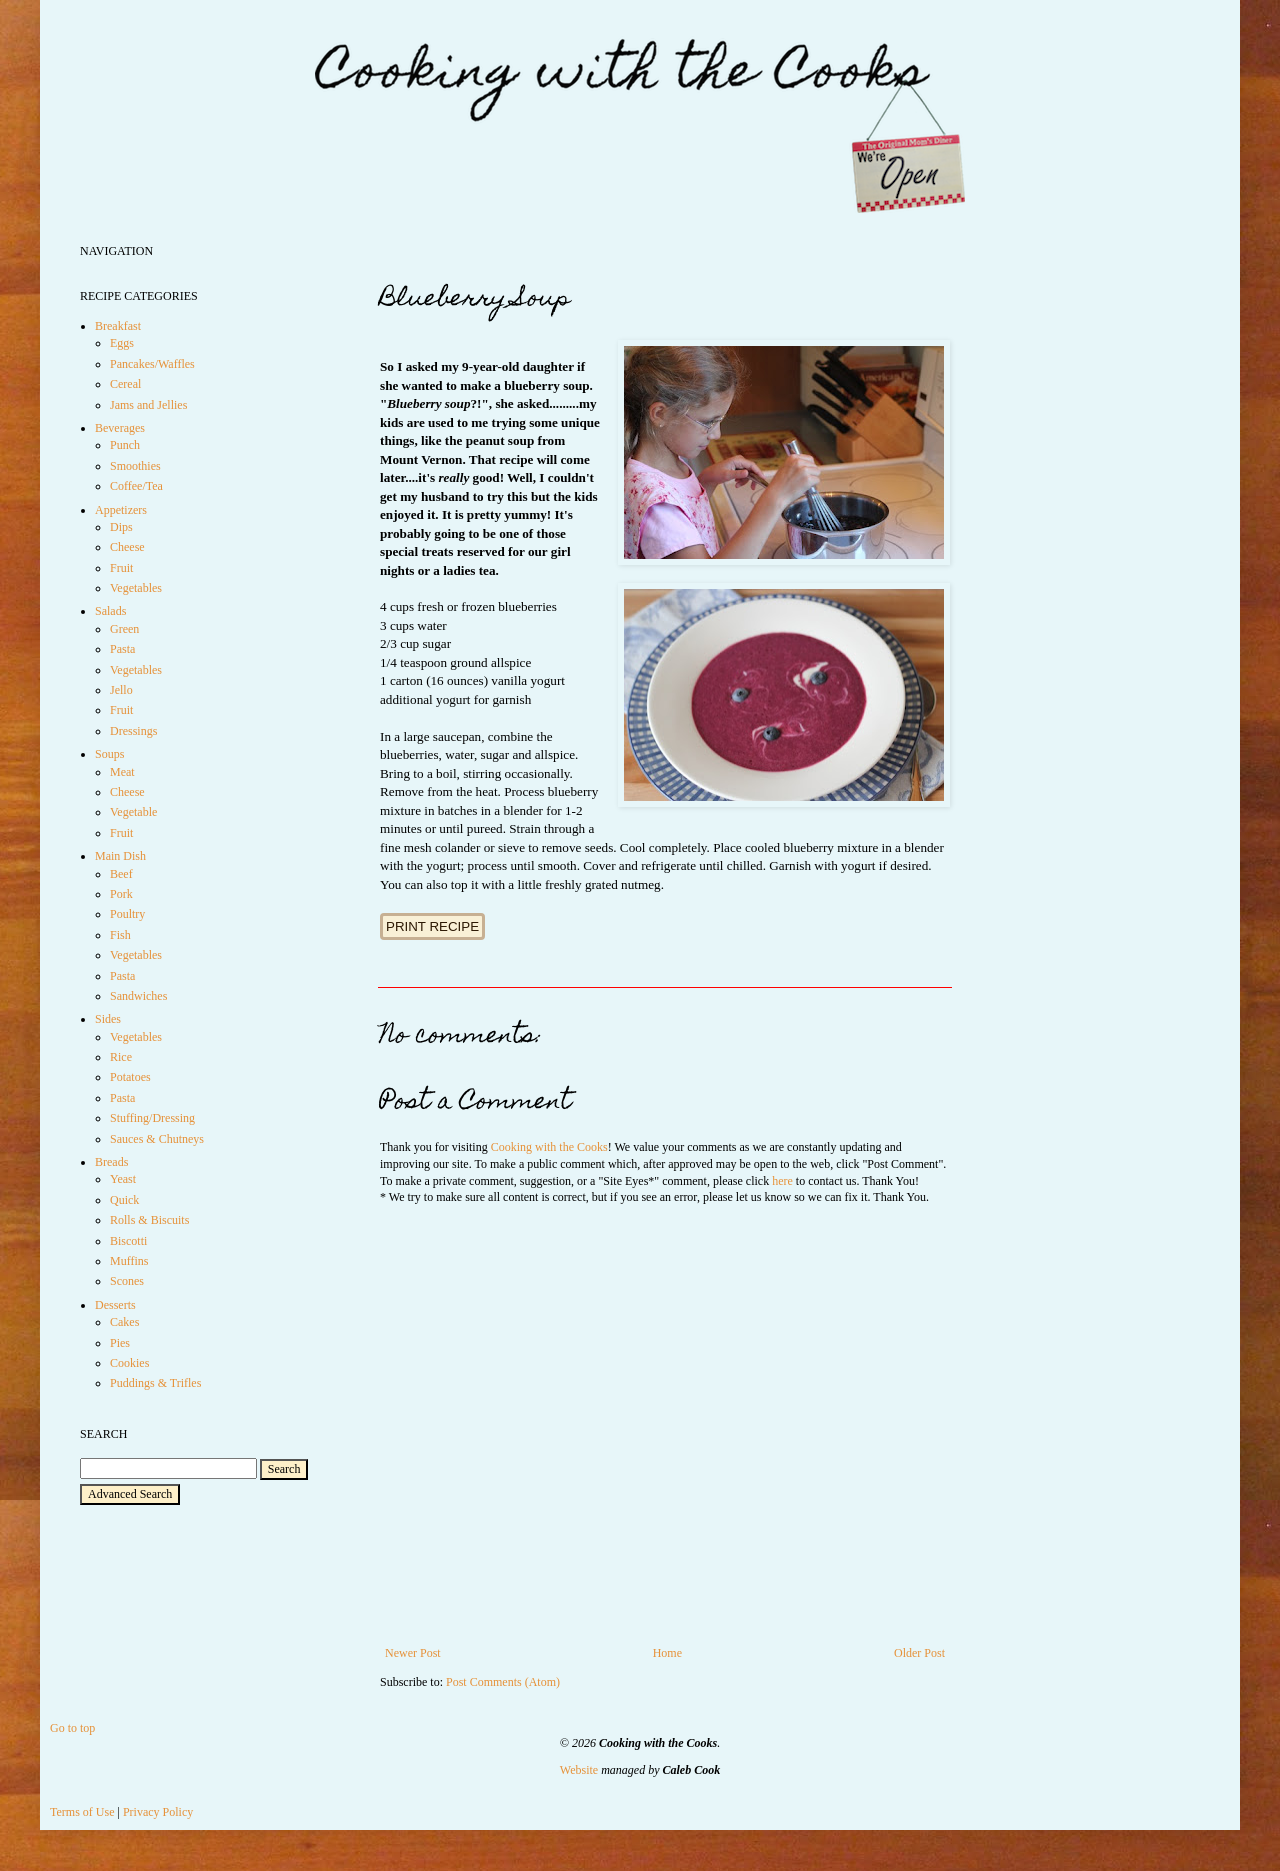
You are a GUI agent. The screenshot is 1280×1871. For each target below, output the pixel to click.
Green (124, 629)
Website (579, 1770)
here (782, 1181)
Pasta (122, 649)
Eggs (122, 343)
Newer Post (413, 1653)
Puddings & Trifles (155, 1383)
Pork (121, 894)
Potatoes (130, 1077)
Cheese (127, 547)
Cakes (124, 1322)
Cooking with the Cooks (549, 1147)
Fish (120, 935)
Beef (121, 874)
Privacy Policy (158, 1812)
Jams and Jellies (148, 405)
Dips (121, 527)
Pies (120, 1343)
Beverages (120, 428)
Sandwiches (138, 996)
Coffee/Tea (136, 486)
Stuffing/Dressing (152, 1118)
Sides (108, 1019)
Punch (125, 445)
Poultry (127, 914)
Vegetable (133, 812)
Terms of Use (82, 1812)
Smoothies (135, 466)
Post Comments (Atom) (503, 1682)
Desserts (115, 1305)
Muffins (129, 1261)
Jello (121, 690)
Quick (124, 1200)
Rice (121, 1057)
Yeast (123, 1179)
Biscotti (128, 1241)
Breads (111, 1162)
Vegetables (136, 588)
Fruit (121, 568)
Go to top (72, 1728)
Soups (109, 754)
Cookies (129, 1363)
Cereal (125, 384)
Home (667, 1653)
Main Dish (120, 856)
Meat (122, 772)
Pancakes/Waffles (152, 364)
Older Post (919, 1653)
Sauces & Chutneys (157, 1139)
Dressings (133, 731)
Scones (127, 1281)
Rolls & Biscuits (149, 1220)
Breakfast (118, 326)
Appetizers (121, 510)
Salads (110, 611)
